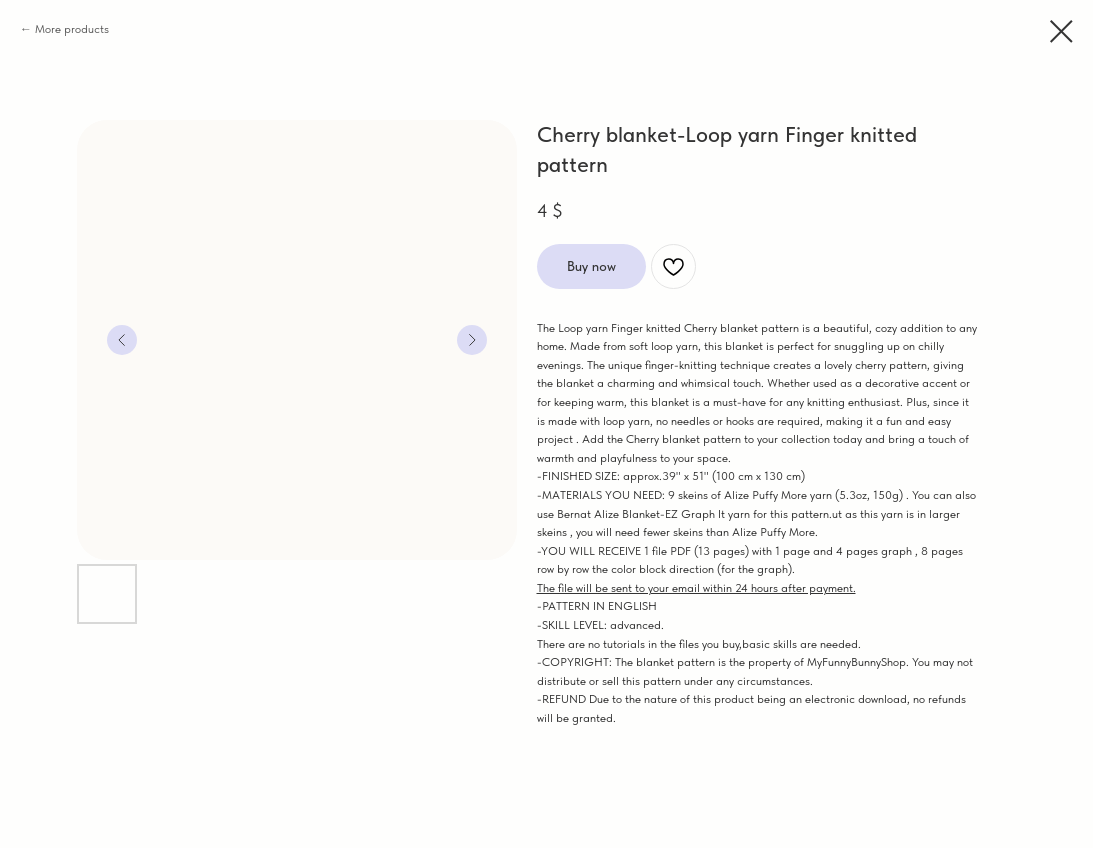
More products (72, 29)
